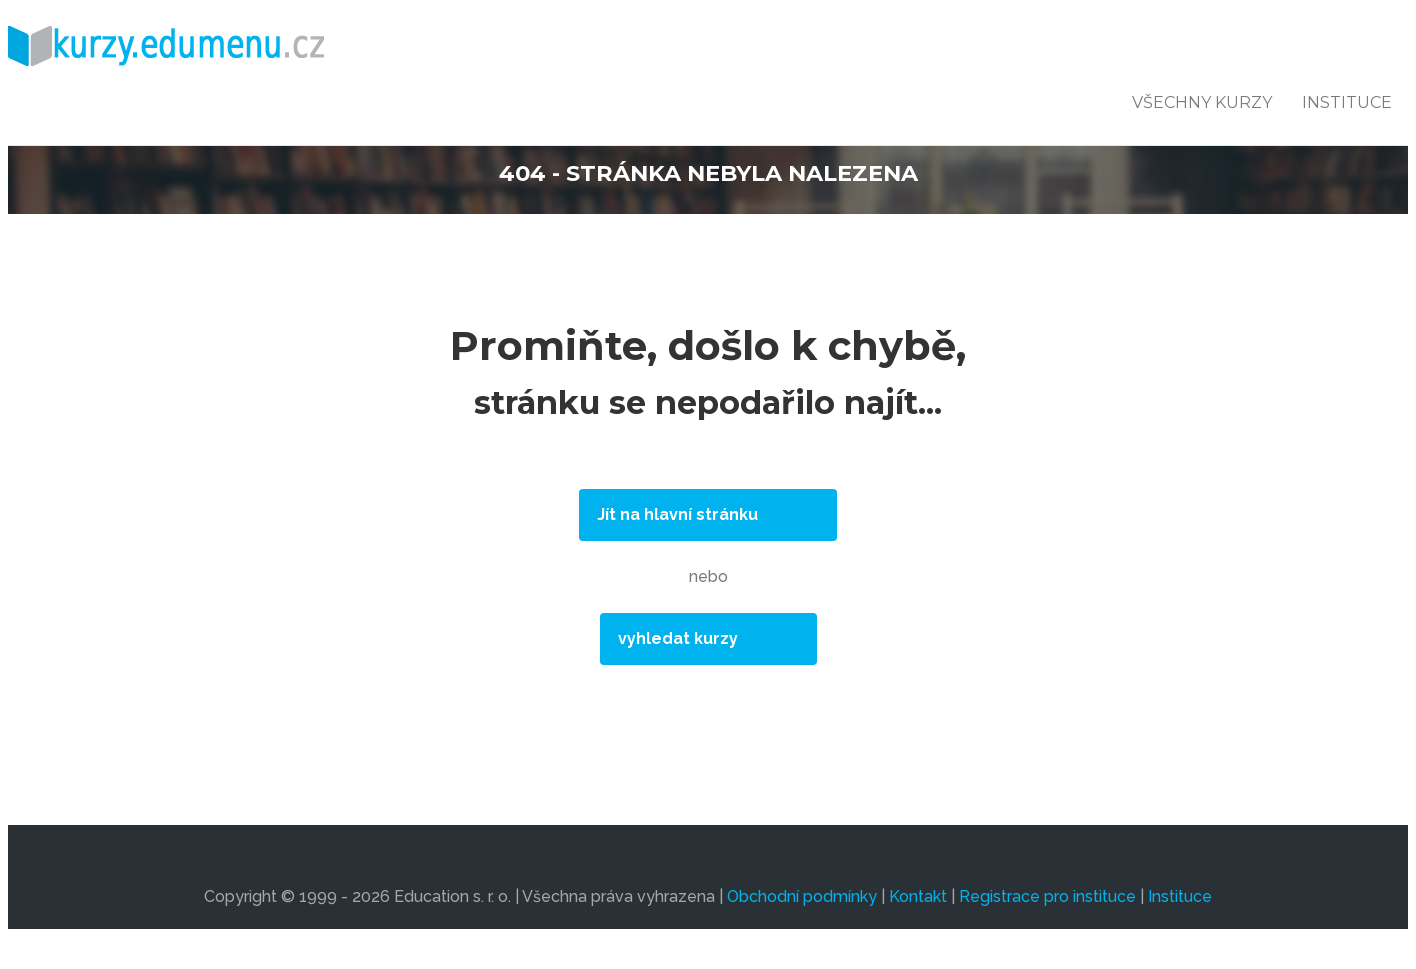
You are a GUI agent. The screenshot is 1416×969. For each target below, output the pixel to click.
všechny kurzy (1202, 102)
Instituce (1347, 102)
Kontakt (918, 896)
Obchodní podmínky (802, 896)
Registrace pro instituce (1047, 896)
